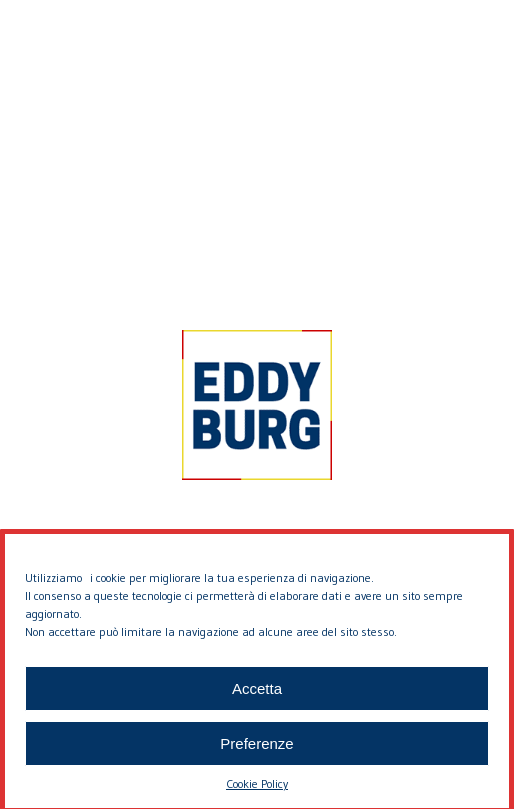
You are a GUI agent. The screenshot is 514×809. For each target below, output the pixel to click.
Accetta (257, 695)
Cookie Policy (257, 791)
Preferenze (256, 750)
